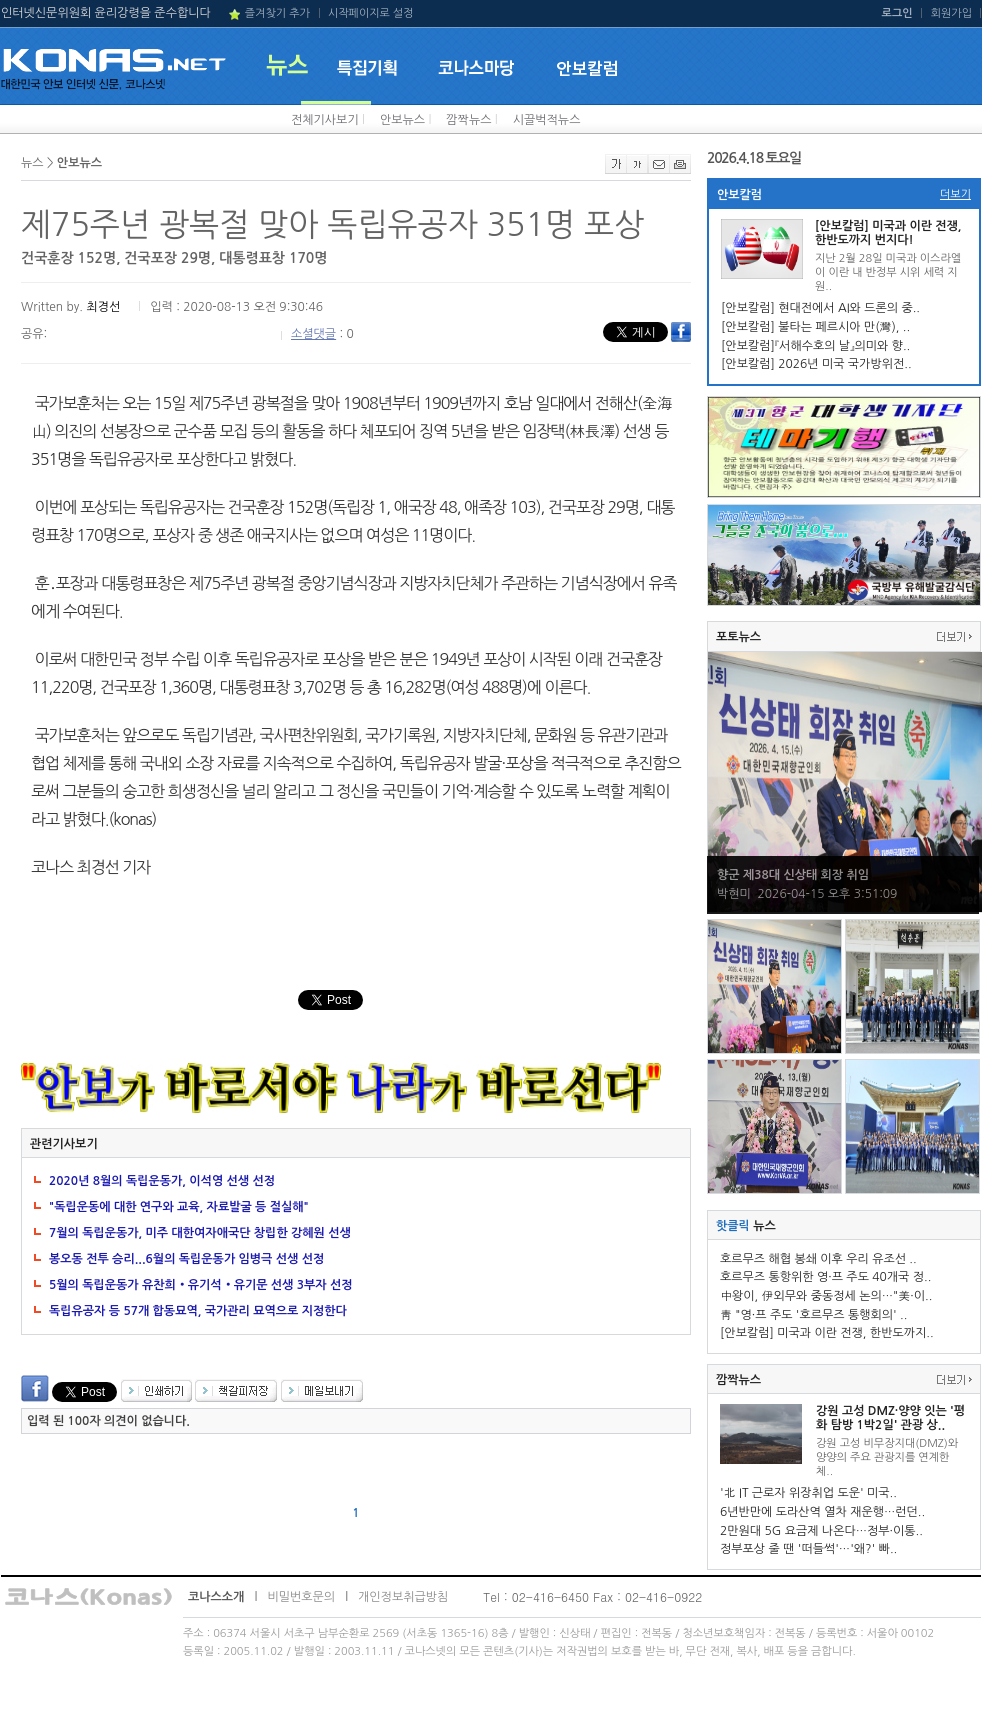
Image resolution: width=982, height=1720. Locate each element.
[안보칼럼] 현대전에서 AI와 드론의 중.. (820, 308)
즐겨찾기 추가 (277, 13)
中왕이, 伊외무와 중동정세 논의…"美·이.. (826, 1296)
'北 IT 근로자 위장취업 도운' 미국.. (808, 1493)
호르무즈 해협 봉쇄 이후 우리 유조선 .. (818, 1259)
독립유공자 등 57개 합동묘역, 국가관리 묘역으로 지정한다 (198, 1311)
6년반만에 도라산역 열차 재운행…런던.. (822, 1512)
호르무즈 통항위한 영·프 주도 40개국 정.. (825, 1277)
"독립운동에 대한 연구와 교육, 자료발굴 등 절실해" (179, 1207)
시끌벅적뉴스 (547, 120)
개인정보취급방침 (403, 1597)
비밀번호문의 (301, 1597)
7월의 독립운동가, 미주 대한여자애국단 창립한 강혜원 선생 (200, 1233)
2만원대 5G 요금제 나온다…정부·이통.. (821, 1531)
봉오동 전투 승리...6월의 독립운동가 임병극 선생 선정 (186, 1259)
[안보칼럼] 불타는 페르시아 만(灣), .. (815, 327)
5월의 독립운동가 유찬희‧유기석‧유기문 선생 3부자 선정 (201, 1285)
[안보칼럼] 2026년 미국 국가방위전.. (816, 364)
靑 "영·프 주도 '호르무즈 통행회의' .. (813, 1315)
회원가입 (951, 13)
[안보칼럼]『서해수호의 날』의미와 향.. (815, 346)
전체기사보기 (325, 120)
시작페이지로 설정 (371, 13)
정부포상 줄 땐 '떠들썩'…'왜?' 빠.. (808, 1549)
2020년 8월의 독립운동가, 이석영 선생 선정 (162, 1181)
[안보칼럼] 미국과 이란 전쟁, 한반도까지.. (827, 1333)
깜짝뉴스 (468, 120)
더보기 (955, 194)
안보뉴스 (402, 120)
